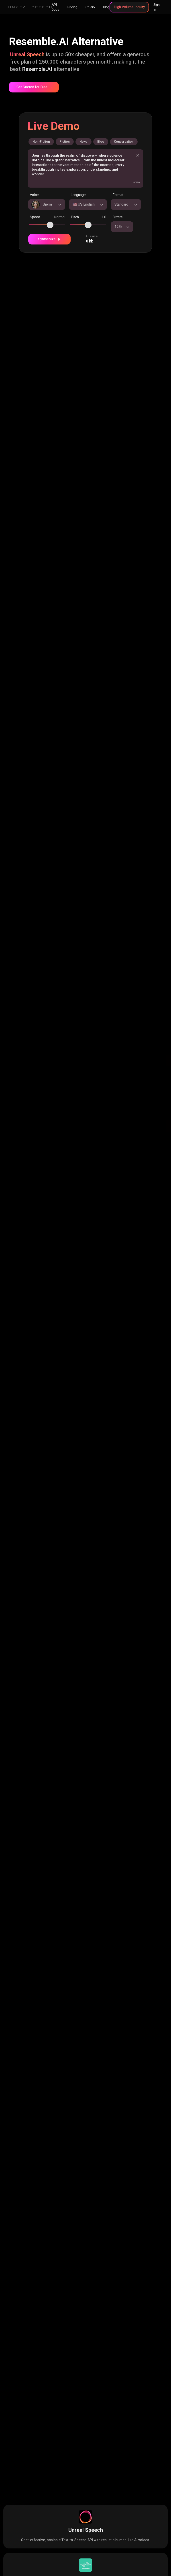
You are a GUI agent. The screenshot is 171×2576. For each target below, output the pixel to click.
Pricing (72, 7)
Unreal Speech (85, 2530)
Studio (90, 7)
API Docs (55, 7)
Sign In (156, 7)
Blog (106, 7)
